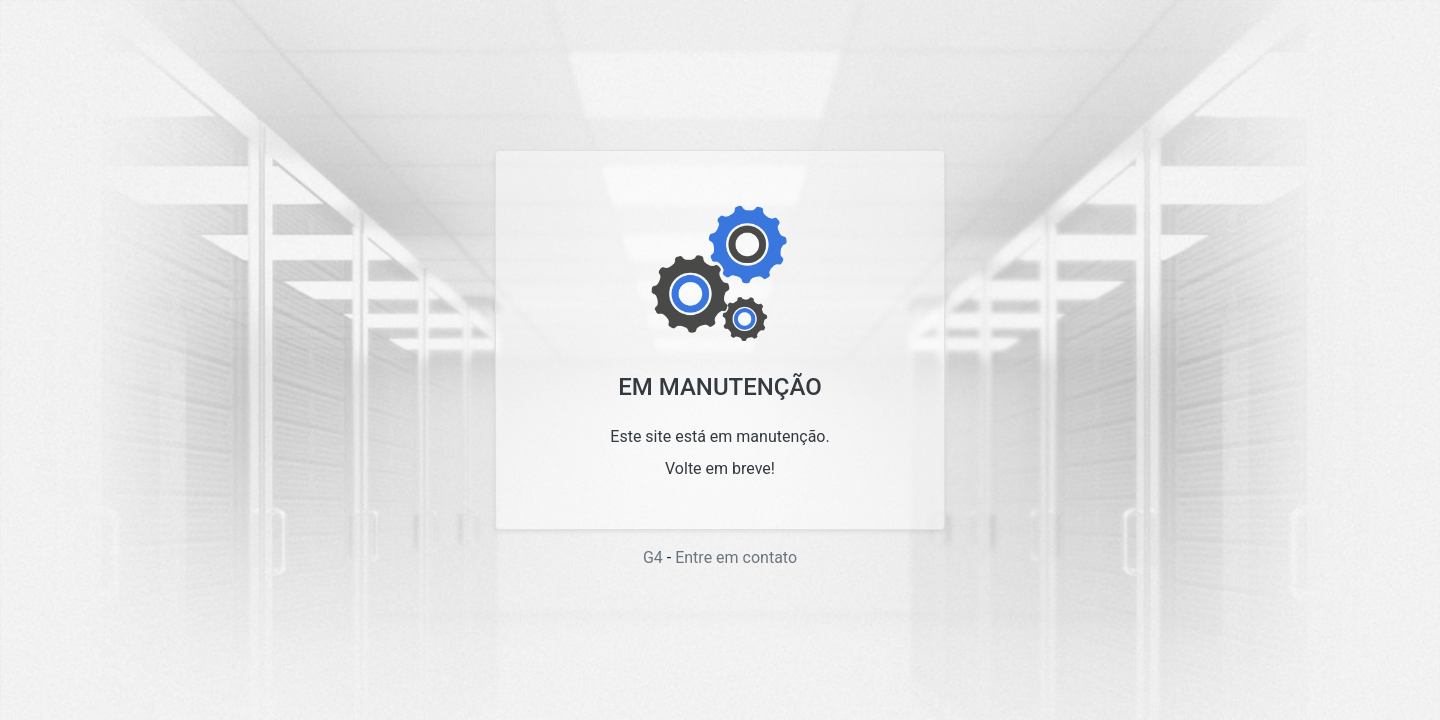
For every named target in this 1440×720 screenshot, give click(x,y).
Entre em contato (736, 557)
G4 (653, 557)
